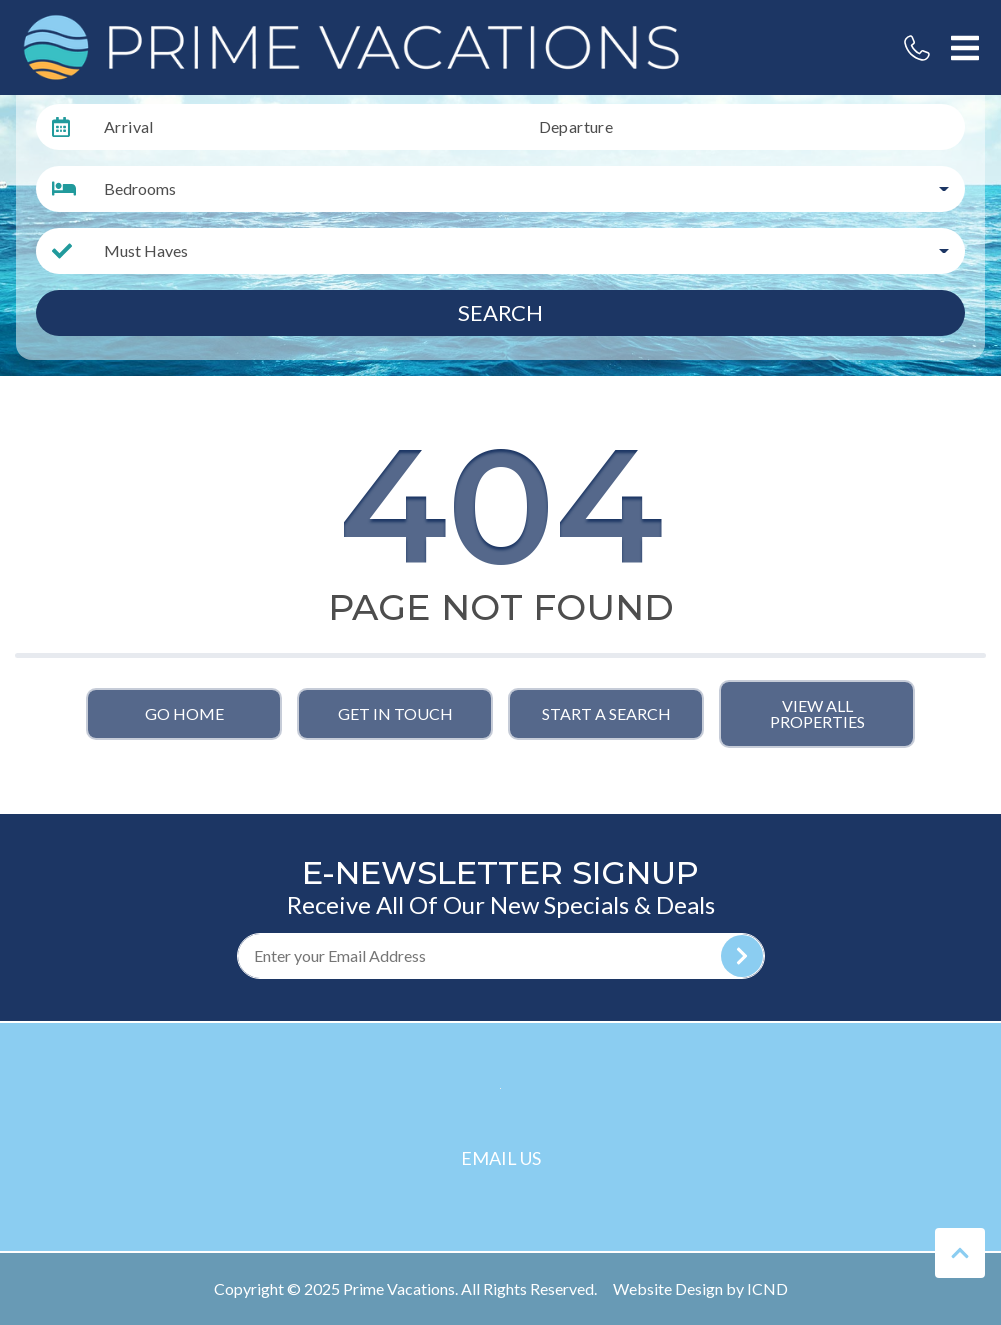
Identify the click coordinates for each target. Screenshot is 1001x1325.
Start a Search (606, 713)
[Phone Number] (917, 48)
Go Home (184, 713)
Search (500, 312)
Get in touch (395, 713)
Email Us (501, 1158)
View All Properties (817, 713)
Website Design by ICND (700, 1288)
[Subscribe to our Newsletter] (501, 956)
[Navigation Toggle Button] (965, 48)
